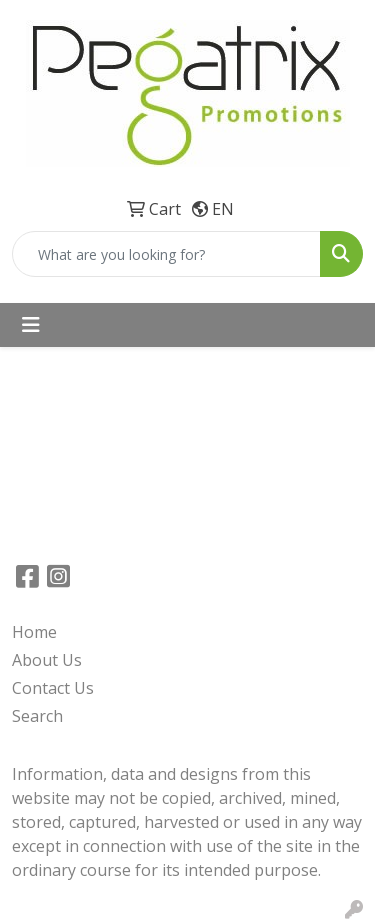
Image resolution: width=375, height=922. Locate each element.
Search (37, 716)
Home (34, 632)
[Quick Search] (166, 254)
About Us (47, 660)
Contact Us (53, 688)
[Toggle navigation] (31, 325)
